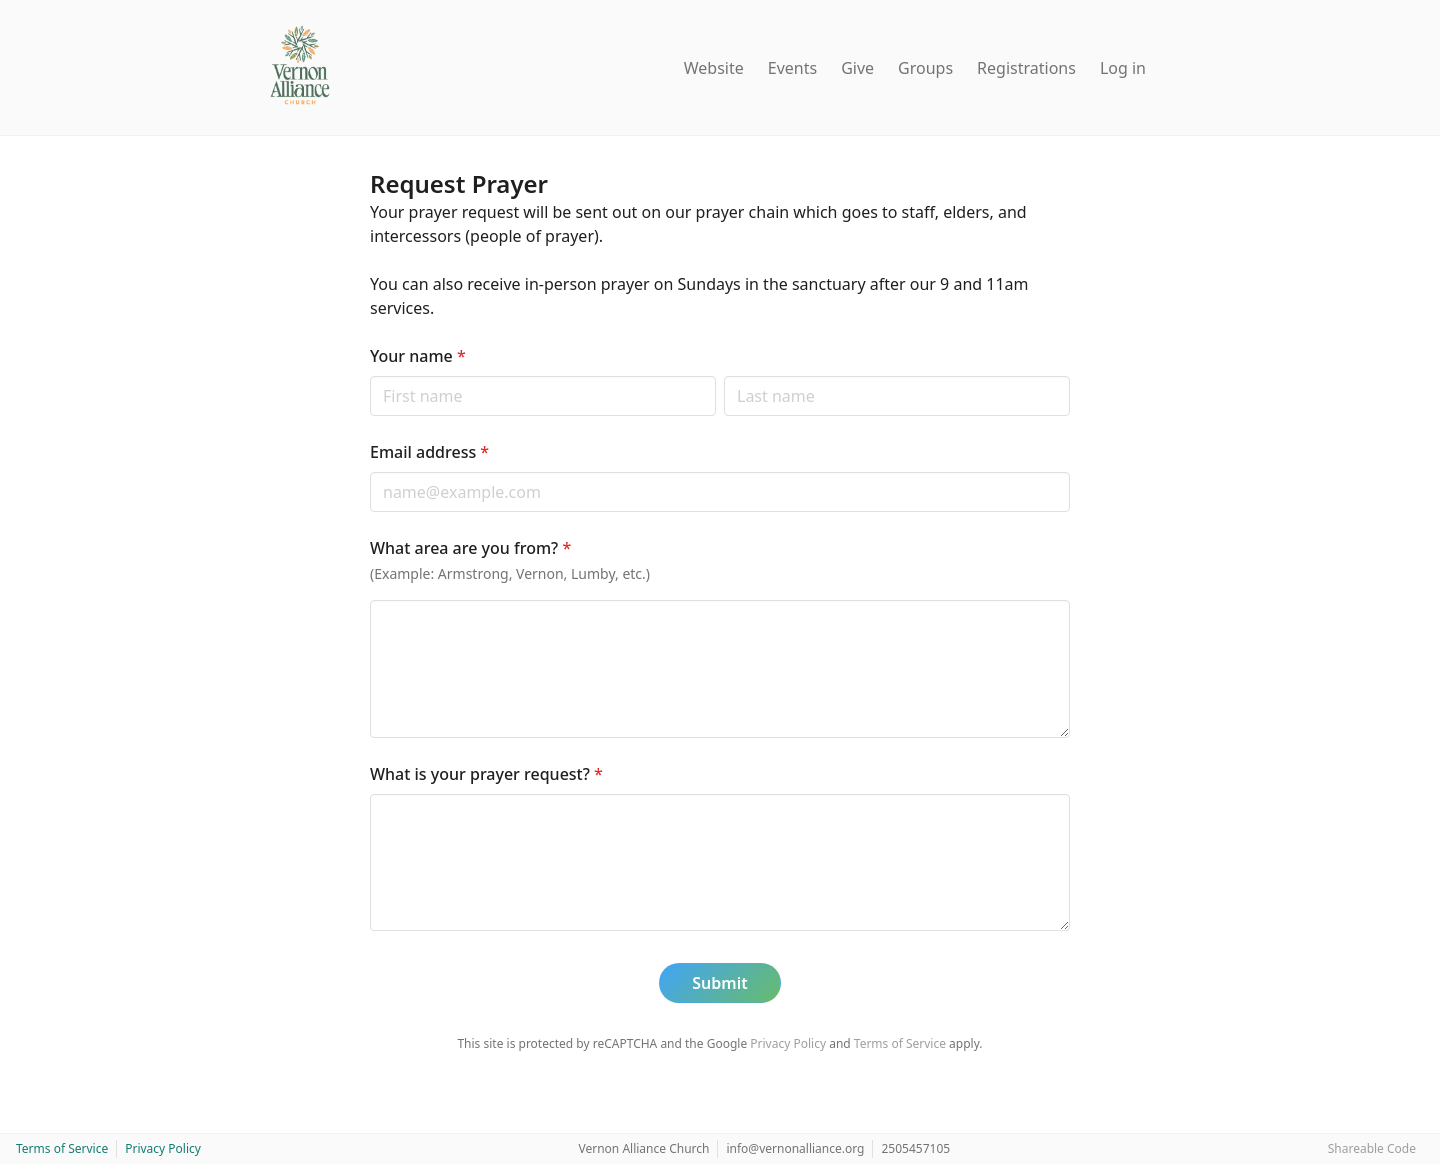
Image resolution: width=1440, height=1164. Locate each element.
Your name (418, 356)
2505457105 (915, 1148)
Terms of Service (900, 1043)
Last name (723, 375)
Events (792, 68)
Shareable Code (1372, 1148)
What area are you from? (470, 548)
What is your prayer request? (486, 774)
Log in (1123, 68)
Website (714, 68)
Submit (719, 983)
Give (857, 68)
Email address (429, 452)
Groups (925, 68)
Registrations (1026, 68)
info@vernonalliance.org (795, 1148)
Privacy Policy (788, 1043)
